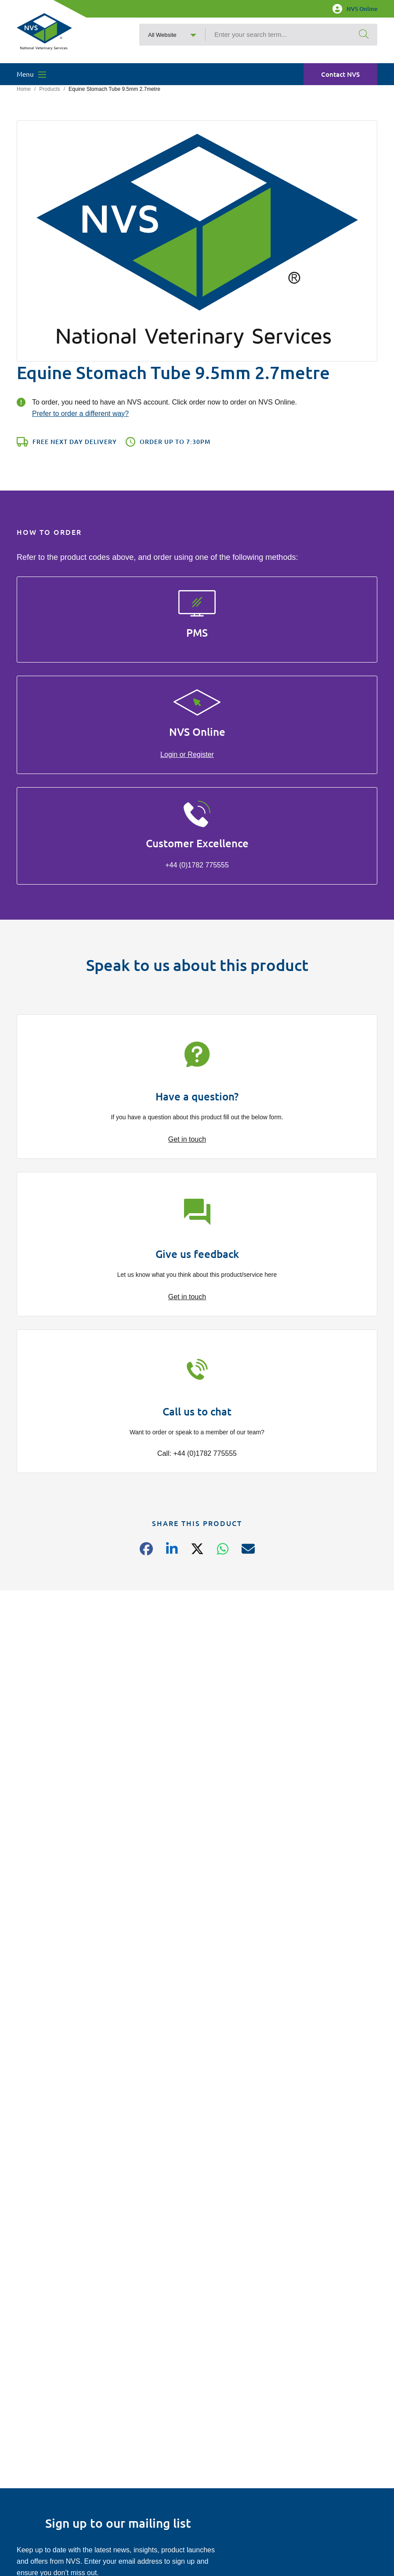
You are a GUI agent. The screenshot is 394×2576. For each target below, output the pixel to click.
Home (24, 89)
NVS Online (355, 9)
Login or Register (187, 754)
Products (49, 89)
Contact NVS (340, 74)
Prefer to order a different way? (80, 413)
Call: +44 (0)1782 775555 (197, 1453)
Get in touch (187, 1139)
